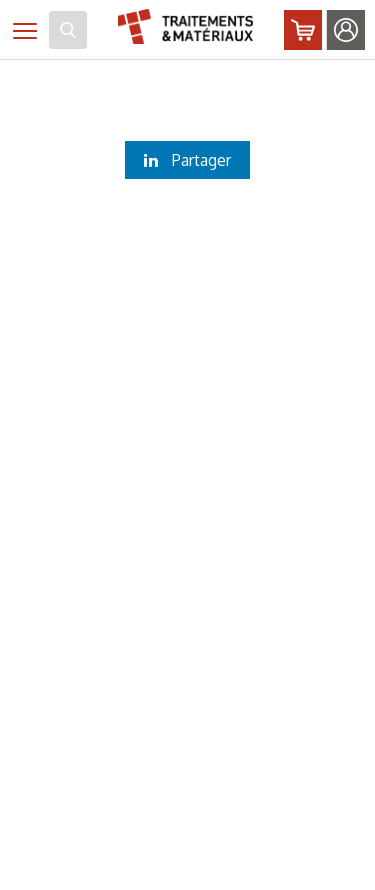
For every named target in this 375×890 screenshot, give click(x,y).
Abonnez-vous (303, 30)
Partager (187, 160)
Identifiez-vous (346, 30)
